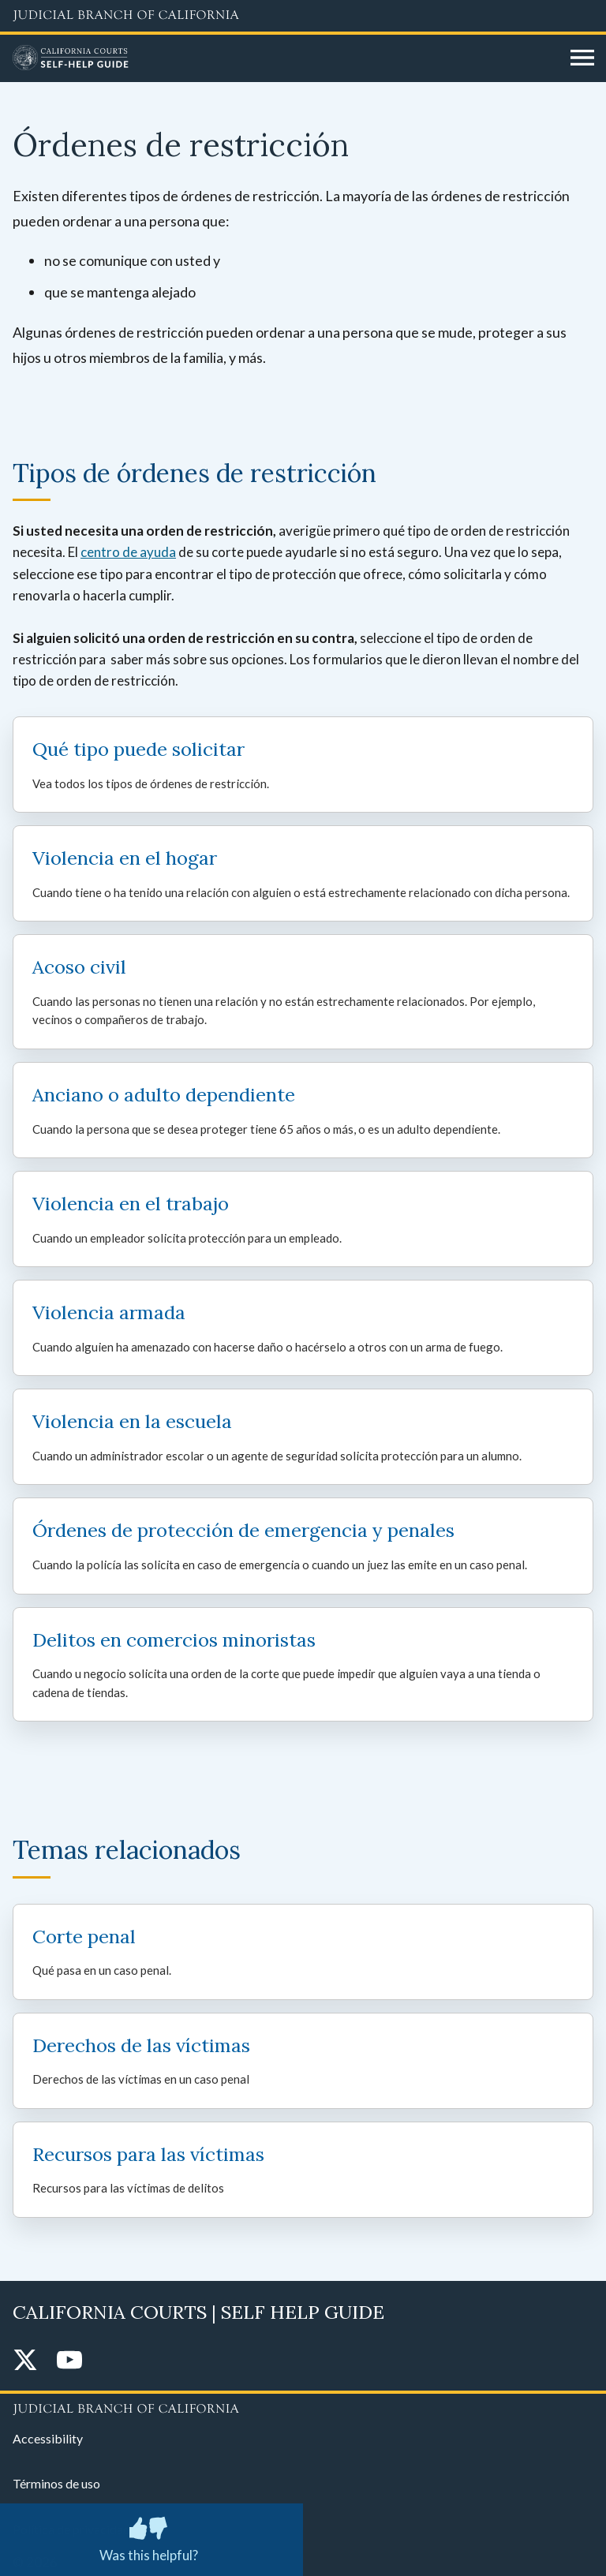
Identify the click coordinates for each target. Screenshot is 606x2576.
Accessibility (48, 2438)
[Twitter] (25, 2361)
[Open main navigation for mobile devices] (582, 58)
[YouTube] (69, 2361)
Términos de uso (56, 2483)
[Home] (286, 58)
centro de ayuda (128, 552)
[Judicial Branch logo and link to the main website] (303, 15)
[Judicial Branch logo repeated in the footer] (303, 2406)
